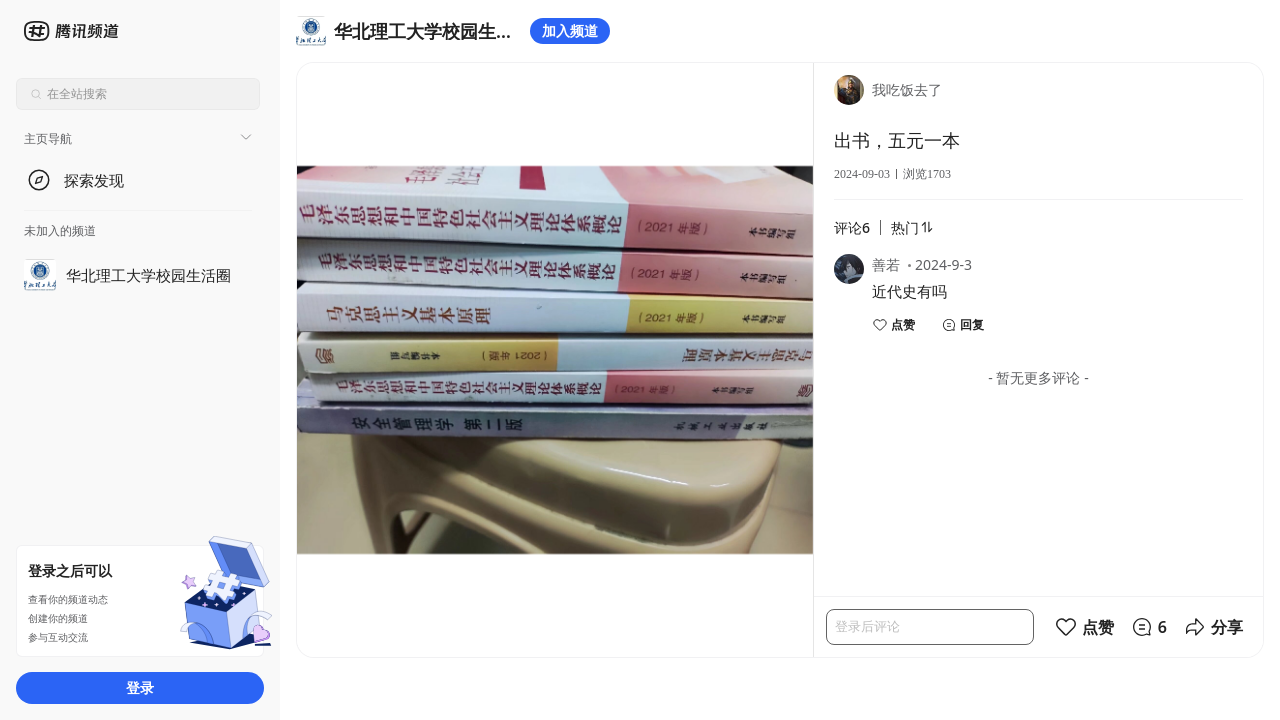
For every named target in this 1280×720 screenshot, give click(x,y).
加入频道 (570, 30)
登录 (140, 687)
